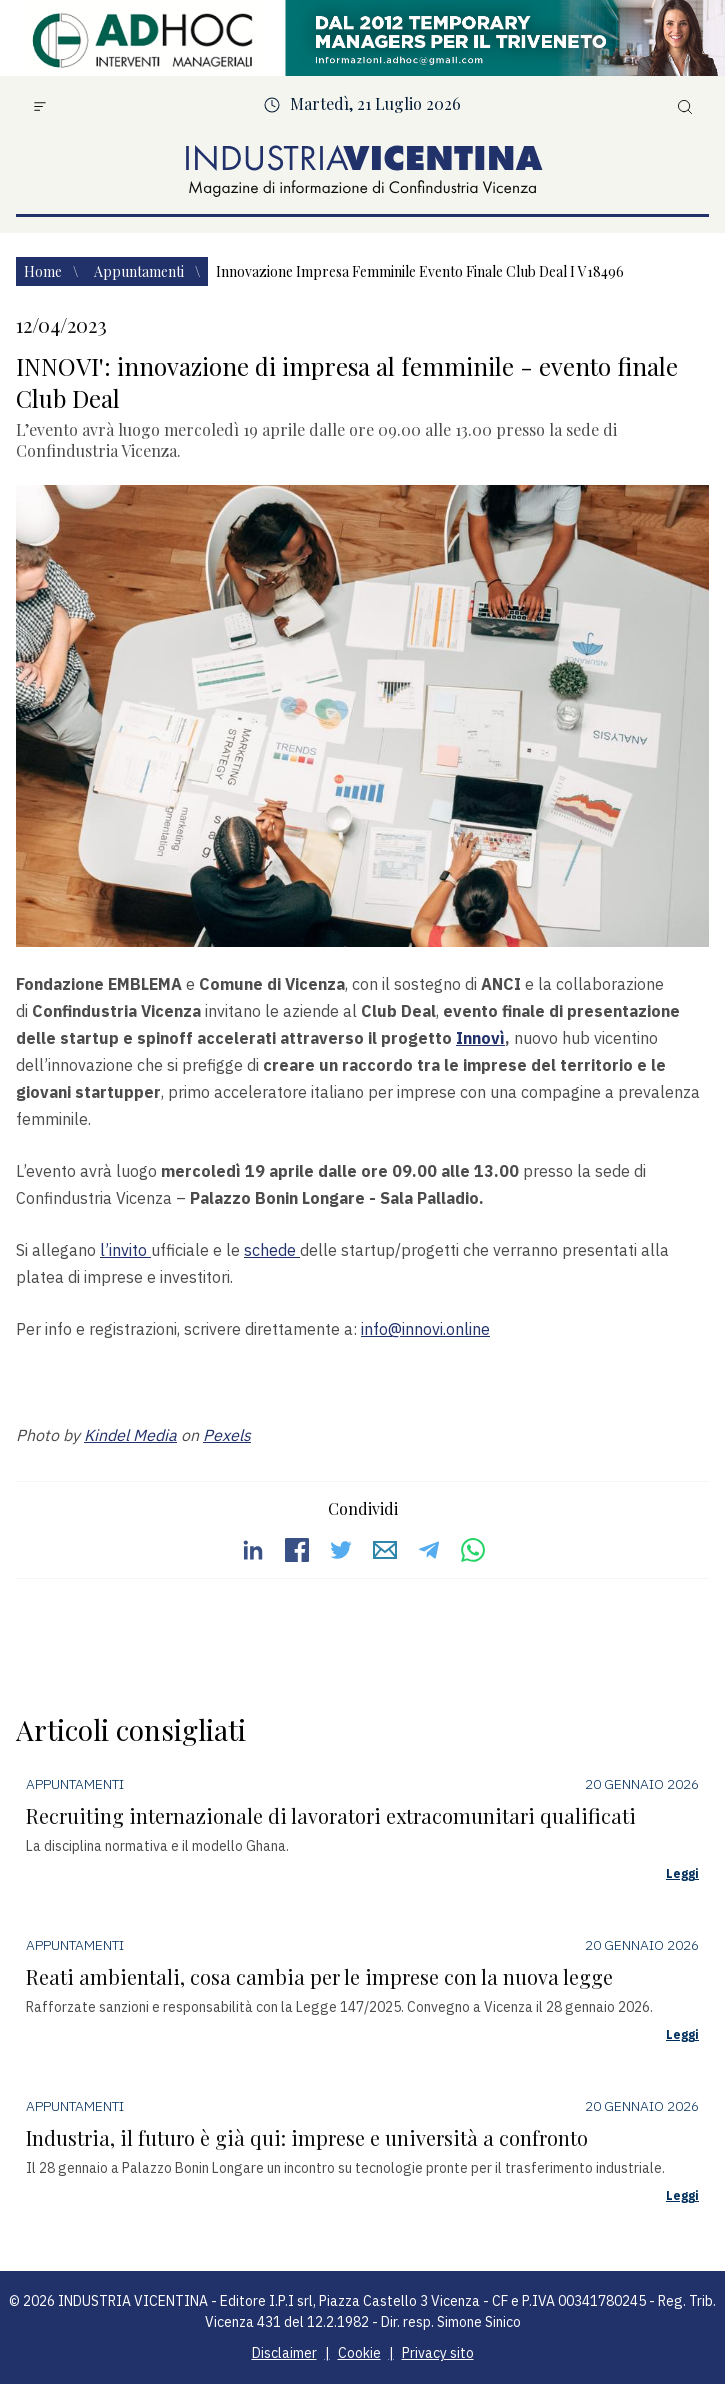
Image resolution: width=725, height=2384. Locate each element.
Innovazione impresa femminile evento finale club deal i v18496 (420, 271)
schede (272, 1250)
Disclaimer (284, 2353)
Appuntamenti (140, 271)
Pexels (227, 1435)
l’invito (125, 1250)
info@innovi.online (425, 1329)
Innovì (480, 1038)
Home (44, 271)
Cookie (359, 2353)
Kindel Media (130, 1435)
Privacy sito (438, 2353)
